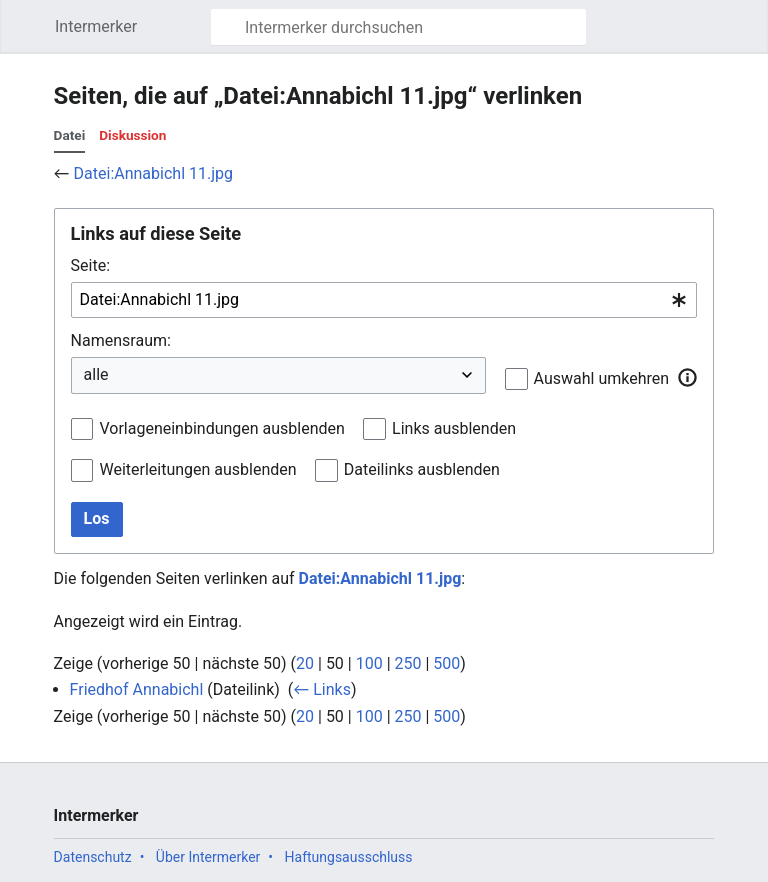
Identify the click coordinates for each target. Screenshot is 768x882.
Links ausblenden (454, 428)
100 (369, 663)
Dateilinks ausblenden (422, 469)
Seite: (90, 265)
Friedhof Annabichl (137, 689)
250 (408, 663)
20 (305, 663)
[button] (687, 378)
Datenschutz (93, 857)
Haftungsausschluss (349, 857)
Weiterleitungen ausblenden (197, 469)
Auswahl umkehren (602, 378)
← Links (322, 689)
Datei (70, 135)
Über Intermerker (208, 857)
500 (446, 663)
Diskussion (132, 135)
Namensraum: (121, 340)
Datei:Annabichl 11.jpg (153, 173)
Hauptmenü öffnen (33, 36)
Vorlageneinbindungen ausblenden (221, 428)
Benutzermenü (747, 36)
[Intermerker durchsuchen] (398, 27)
